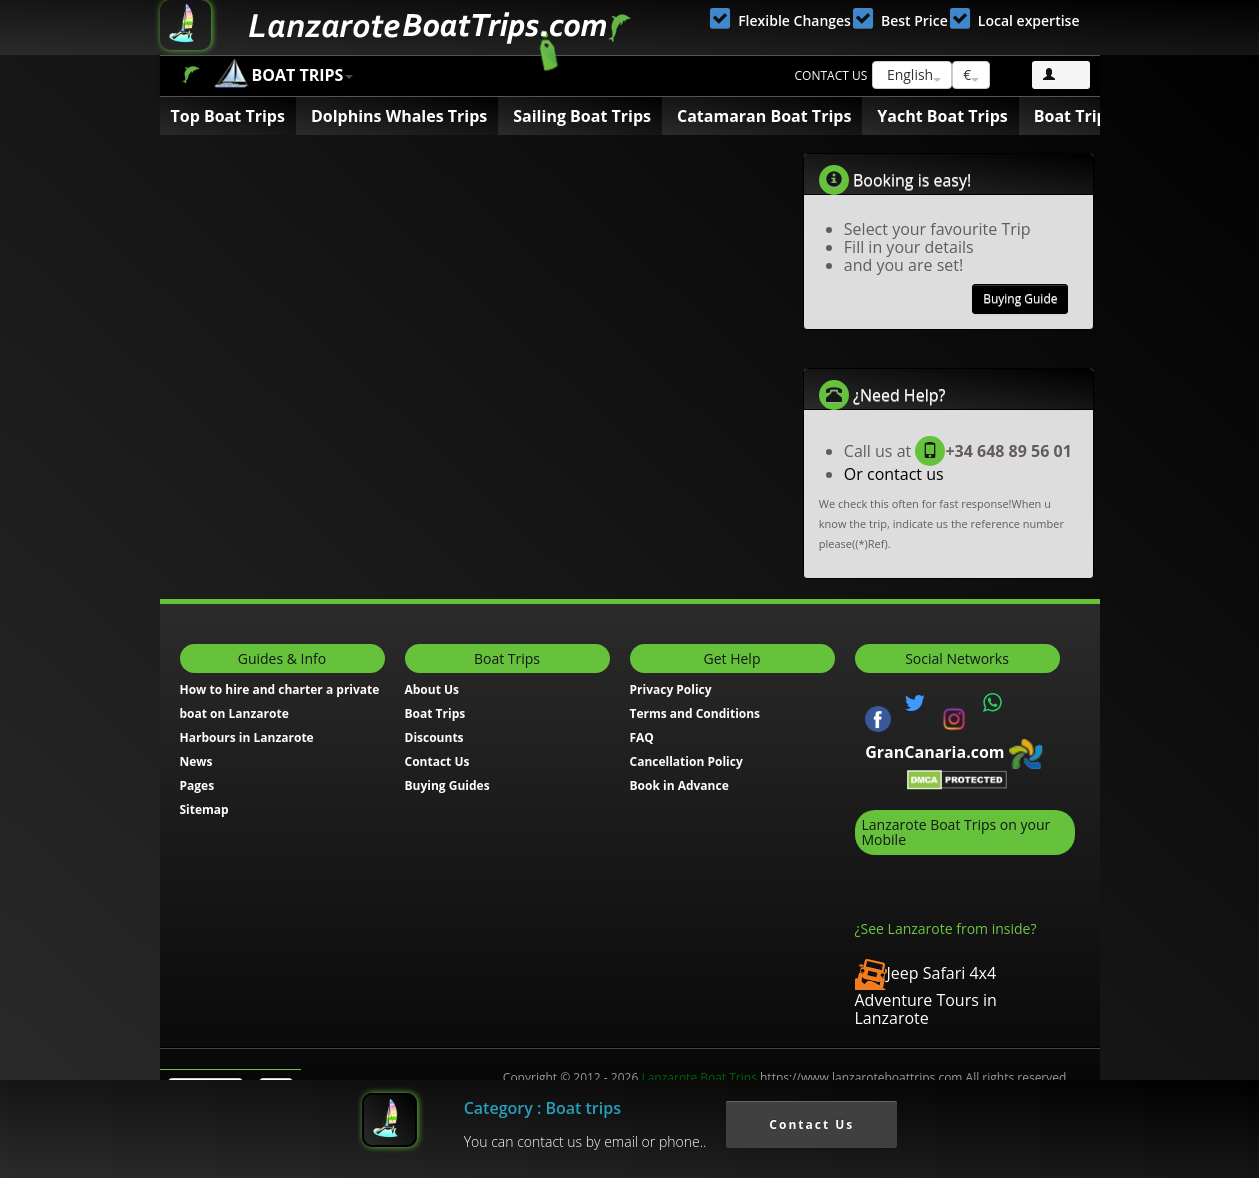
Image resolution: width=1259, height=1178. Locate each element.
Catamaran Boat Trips (764, 116)
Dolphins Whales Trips (399, 116)
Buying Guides (447, 785)
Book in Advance (679, 785)
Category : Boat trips (542, 1108)
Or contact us (894, 474)
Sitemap (204, 809)
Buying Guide (1020, 298)
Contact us (831, 75)
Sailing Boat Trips (582, 116)
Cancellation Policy (686, 761)
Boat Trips (190, 74)
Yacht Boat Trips (942, 116)
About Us (432, 689)
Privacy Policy (671, 689)
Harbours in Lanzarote (247, 737)
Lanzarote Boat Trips (698, 1077)
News (196, 761)
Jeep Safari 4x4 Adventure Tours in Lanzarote (926, 995)
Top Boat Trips (228, 116)
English (912, 74)
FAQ (642, 737)
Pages (197, 785)
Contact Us (437, 761)
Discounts (434, 737)
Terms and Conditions (695, 713)
